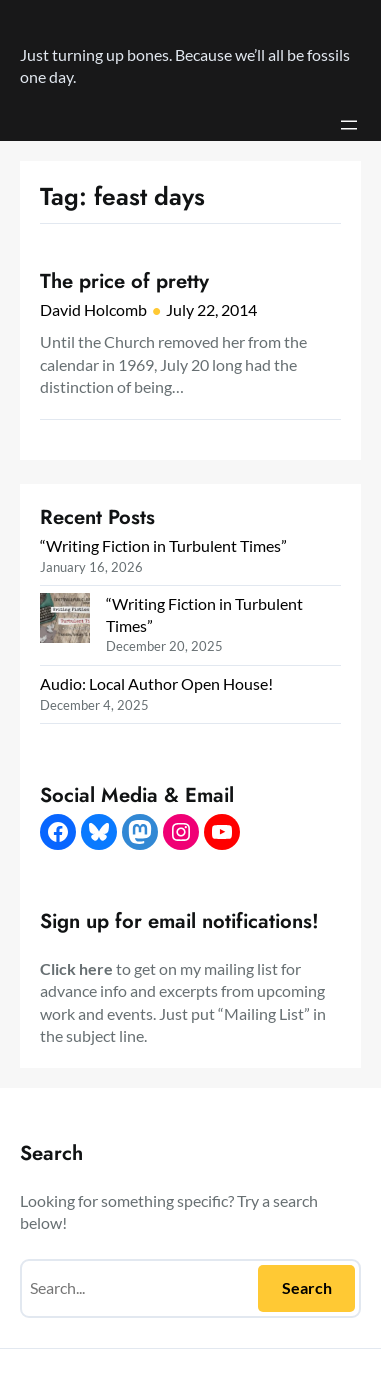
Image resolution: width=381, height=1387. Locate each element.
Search (307, 1287)
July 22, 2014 (211, 309)
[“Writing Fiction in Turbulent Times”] (65, 620)
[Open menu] (349, 125)
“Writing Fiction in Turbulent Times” (163, 545)
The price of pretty (124, 281)
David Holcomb (93, 309)
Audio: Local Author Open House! (156, 683)
